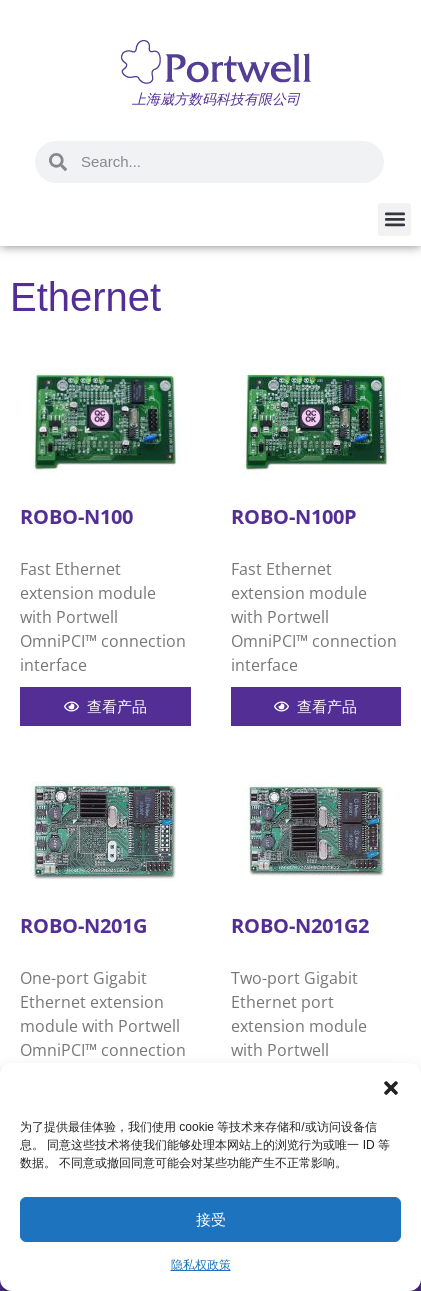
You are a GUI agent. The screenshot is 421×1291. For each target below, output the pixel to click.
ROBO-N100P (294, 516)
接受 (211, 1219)
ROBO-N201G (83, 925)
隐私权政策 (201, 1265)
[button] (391, 1088)
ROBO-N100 (76, 516)
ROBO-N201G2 (300, 925)
